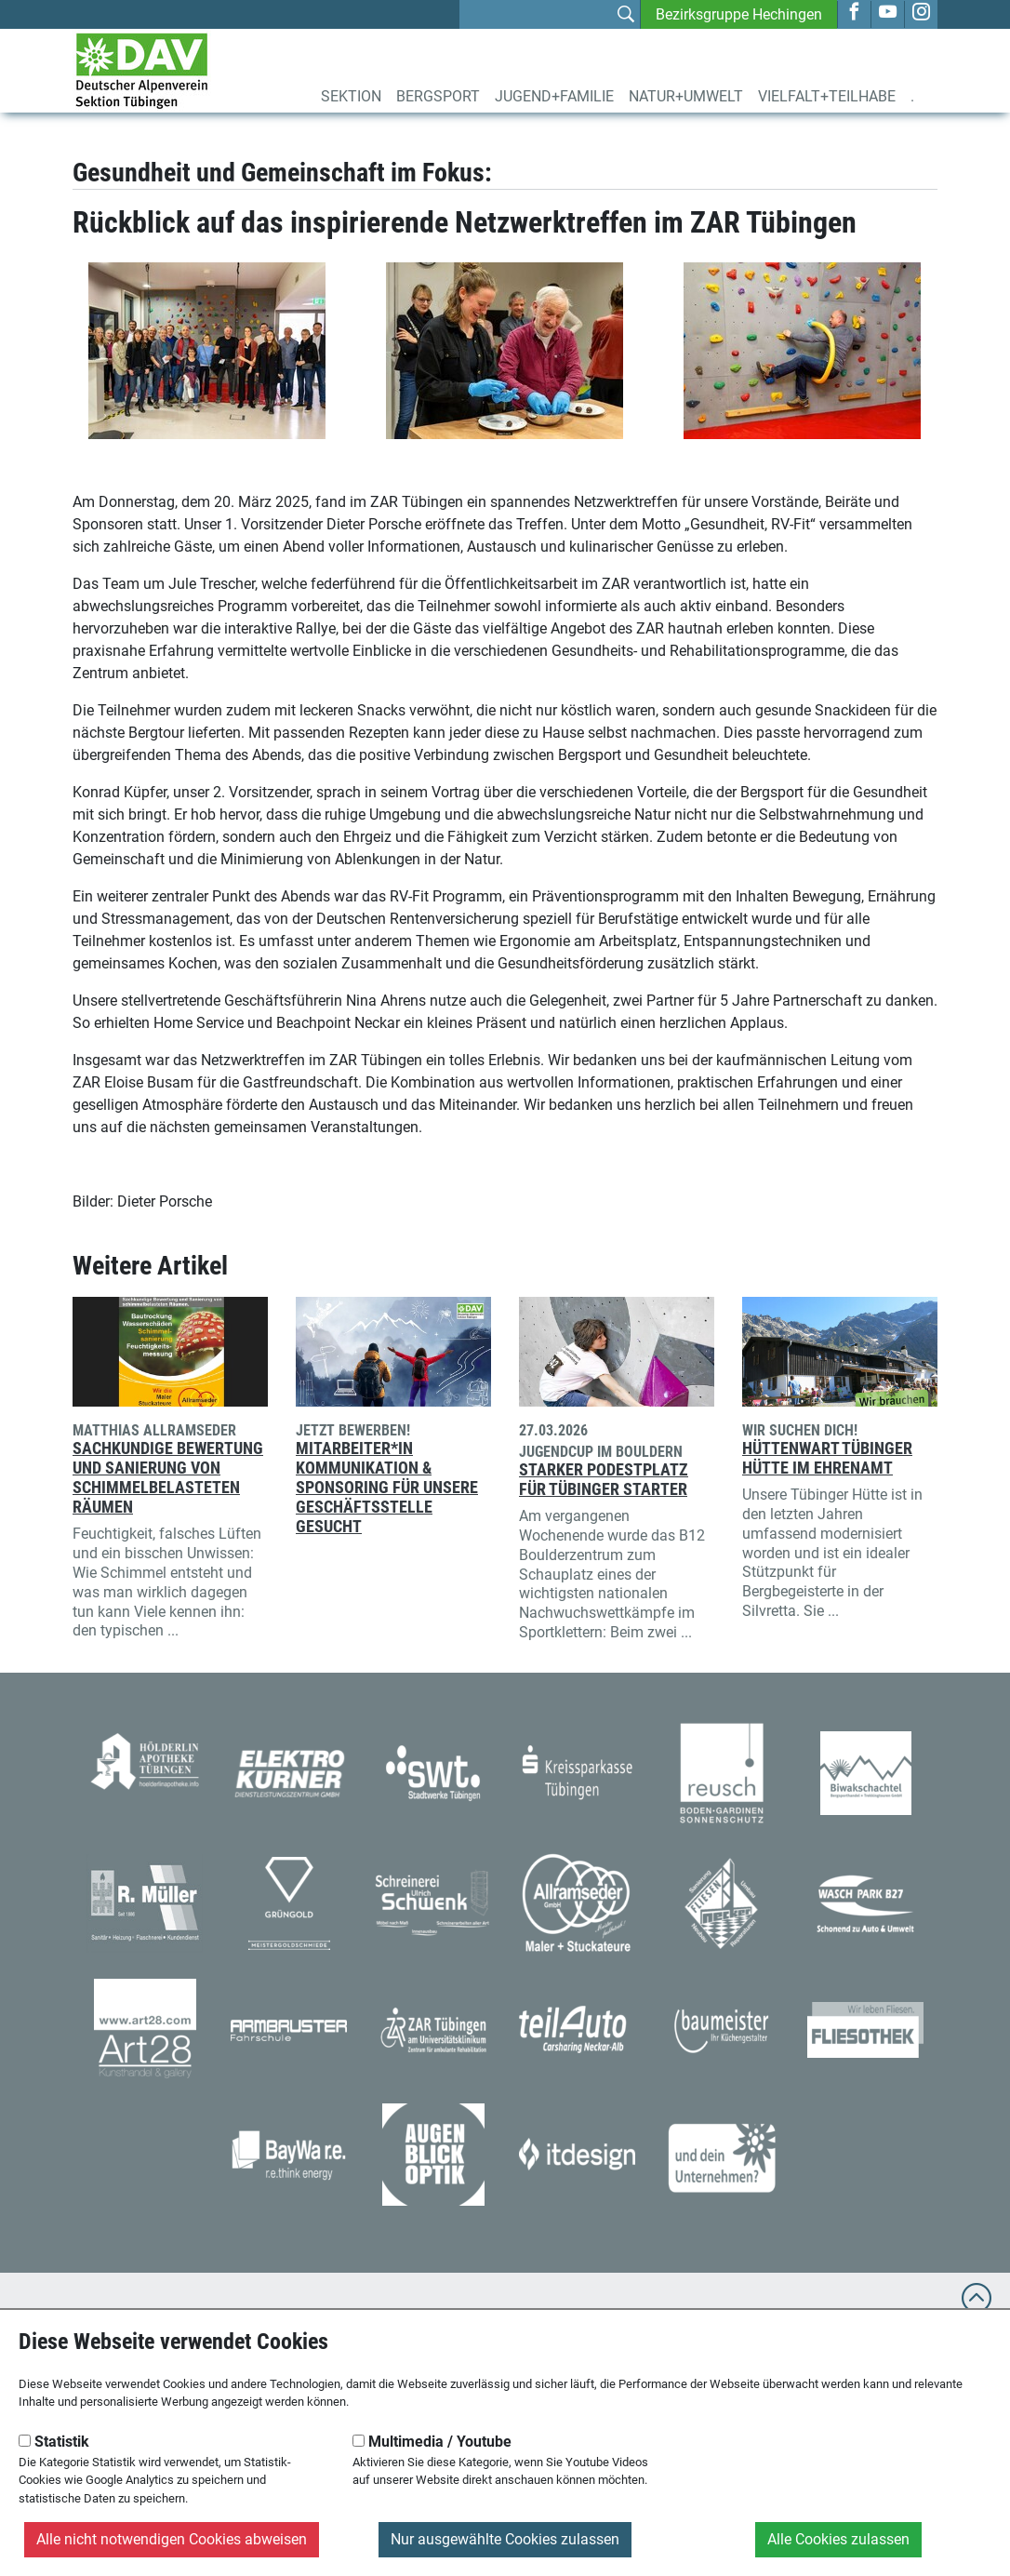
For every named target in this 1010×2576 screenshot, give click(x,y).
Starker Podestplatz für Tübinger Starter (603, 1480)
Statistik (54, 2441)
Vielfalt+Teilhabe (827, 96)
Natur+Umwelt (686, 96)
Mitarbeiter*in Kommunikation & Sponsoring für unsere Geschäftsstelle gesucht (387, 1487)
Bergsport (438, 96)
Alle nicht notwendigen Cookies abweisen (171, 2539)
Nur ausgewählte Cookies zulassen (505, 2539)
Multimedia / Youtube (432, 2441)
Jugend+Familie (554, 96)
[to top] (976, 2307)
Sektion (351, 96)
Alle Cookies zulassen (838, 2539)
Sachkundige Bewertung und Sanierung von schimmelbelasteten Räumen (168, 1477)
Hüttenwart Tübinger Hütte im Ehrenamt (827, 1458)
